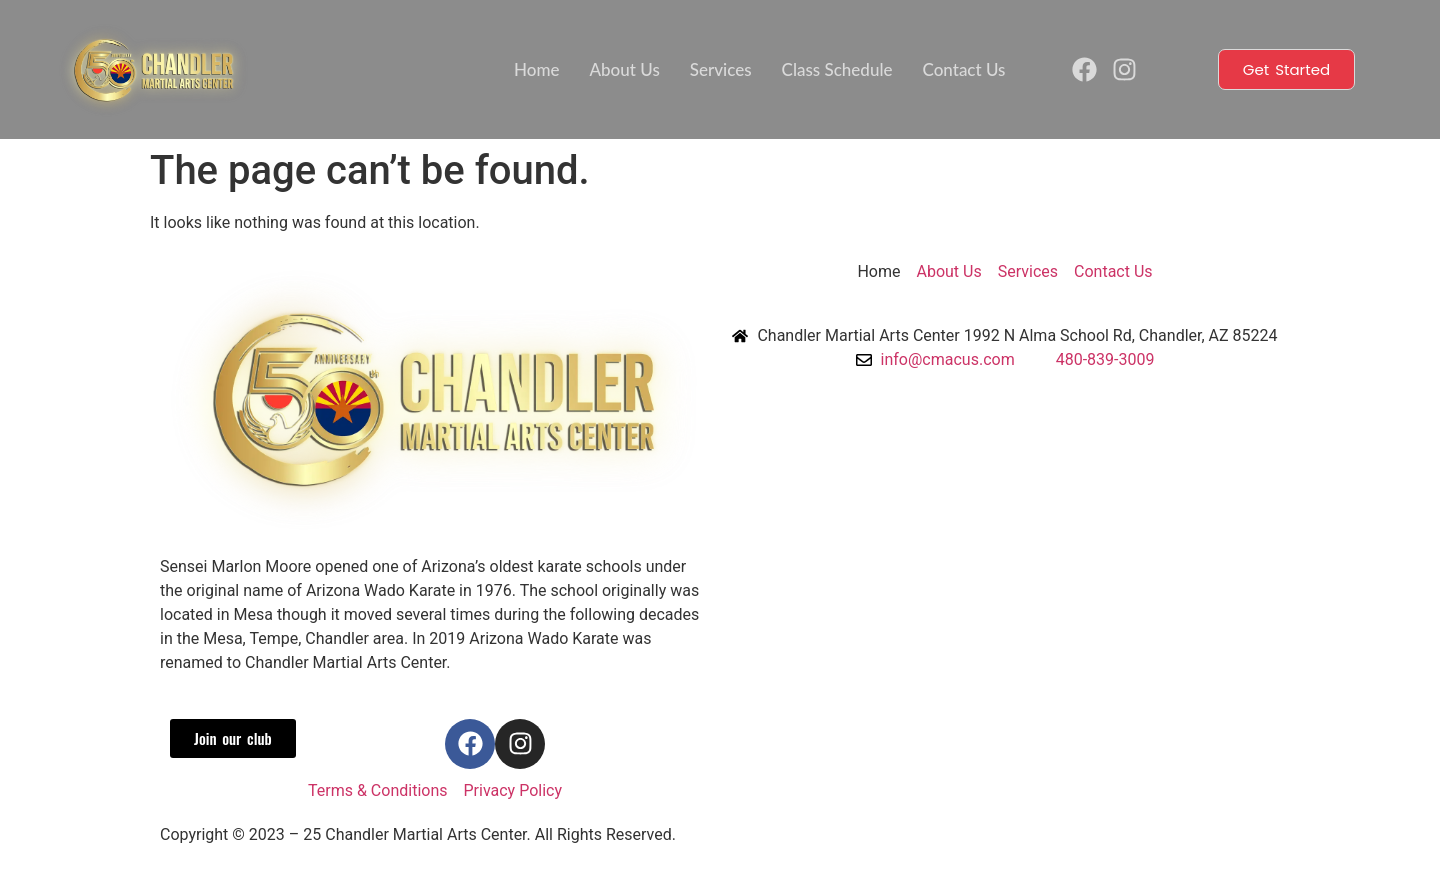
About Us (625, 69)
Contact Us (964, 69)
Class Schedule (837, 69)
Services (721, 69)
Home (536, 69)
